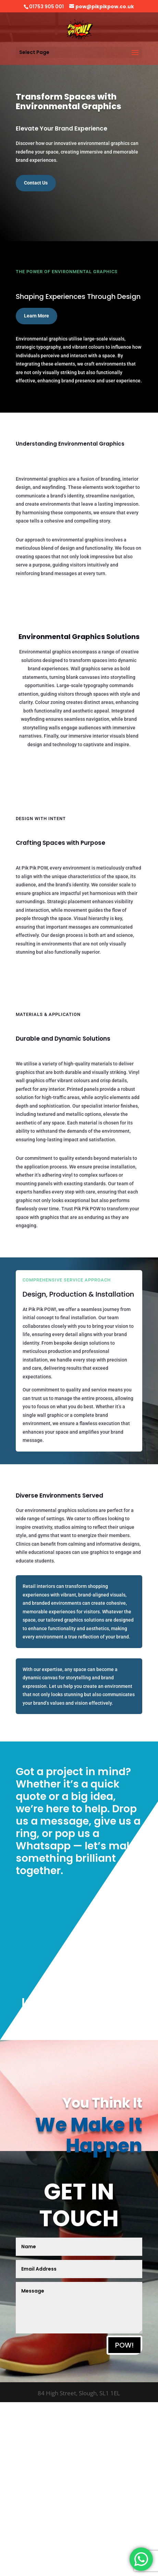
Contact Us (36, 183)
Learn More (36, 315)
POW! (124, 2345)
